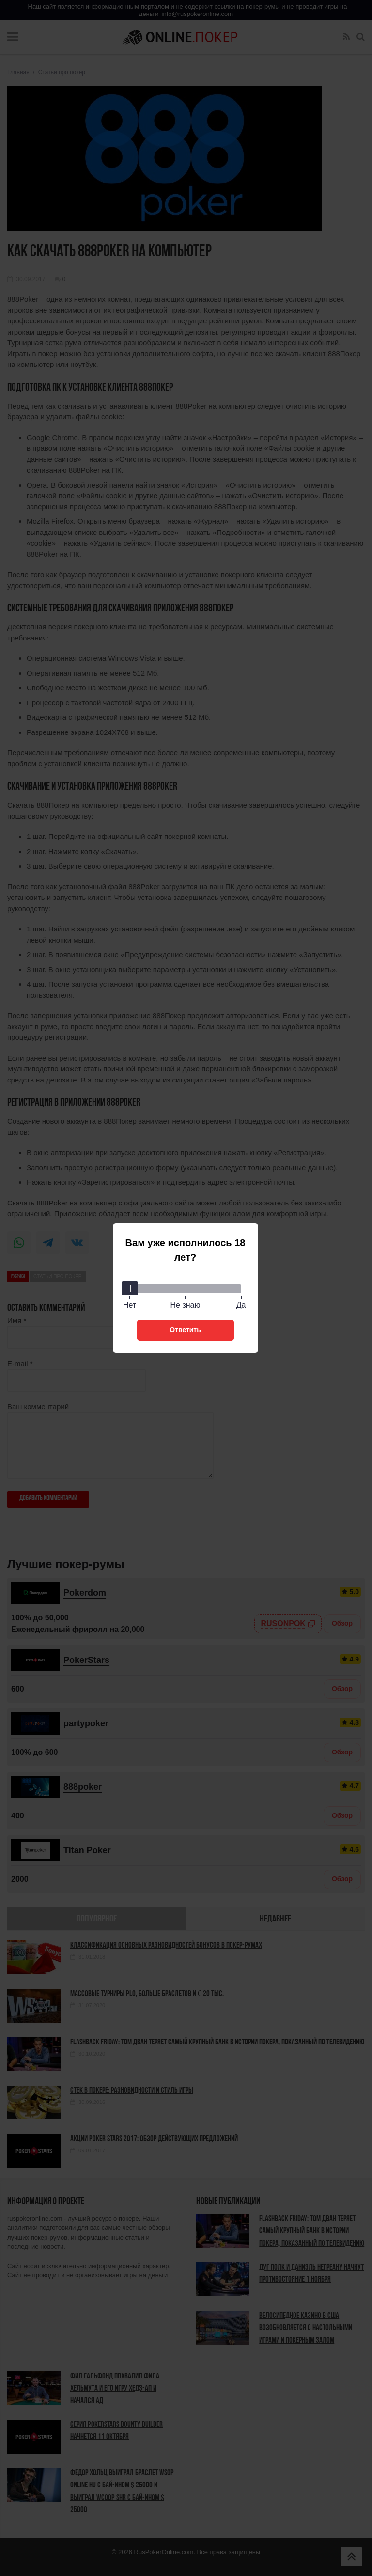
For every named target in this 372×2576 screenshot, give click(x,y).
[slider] (130, 1288)
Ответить (185, 1330)
